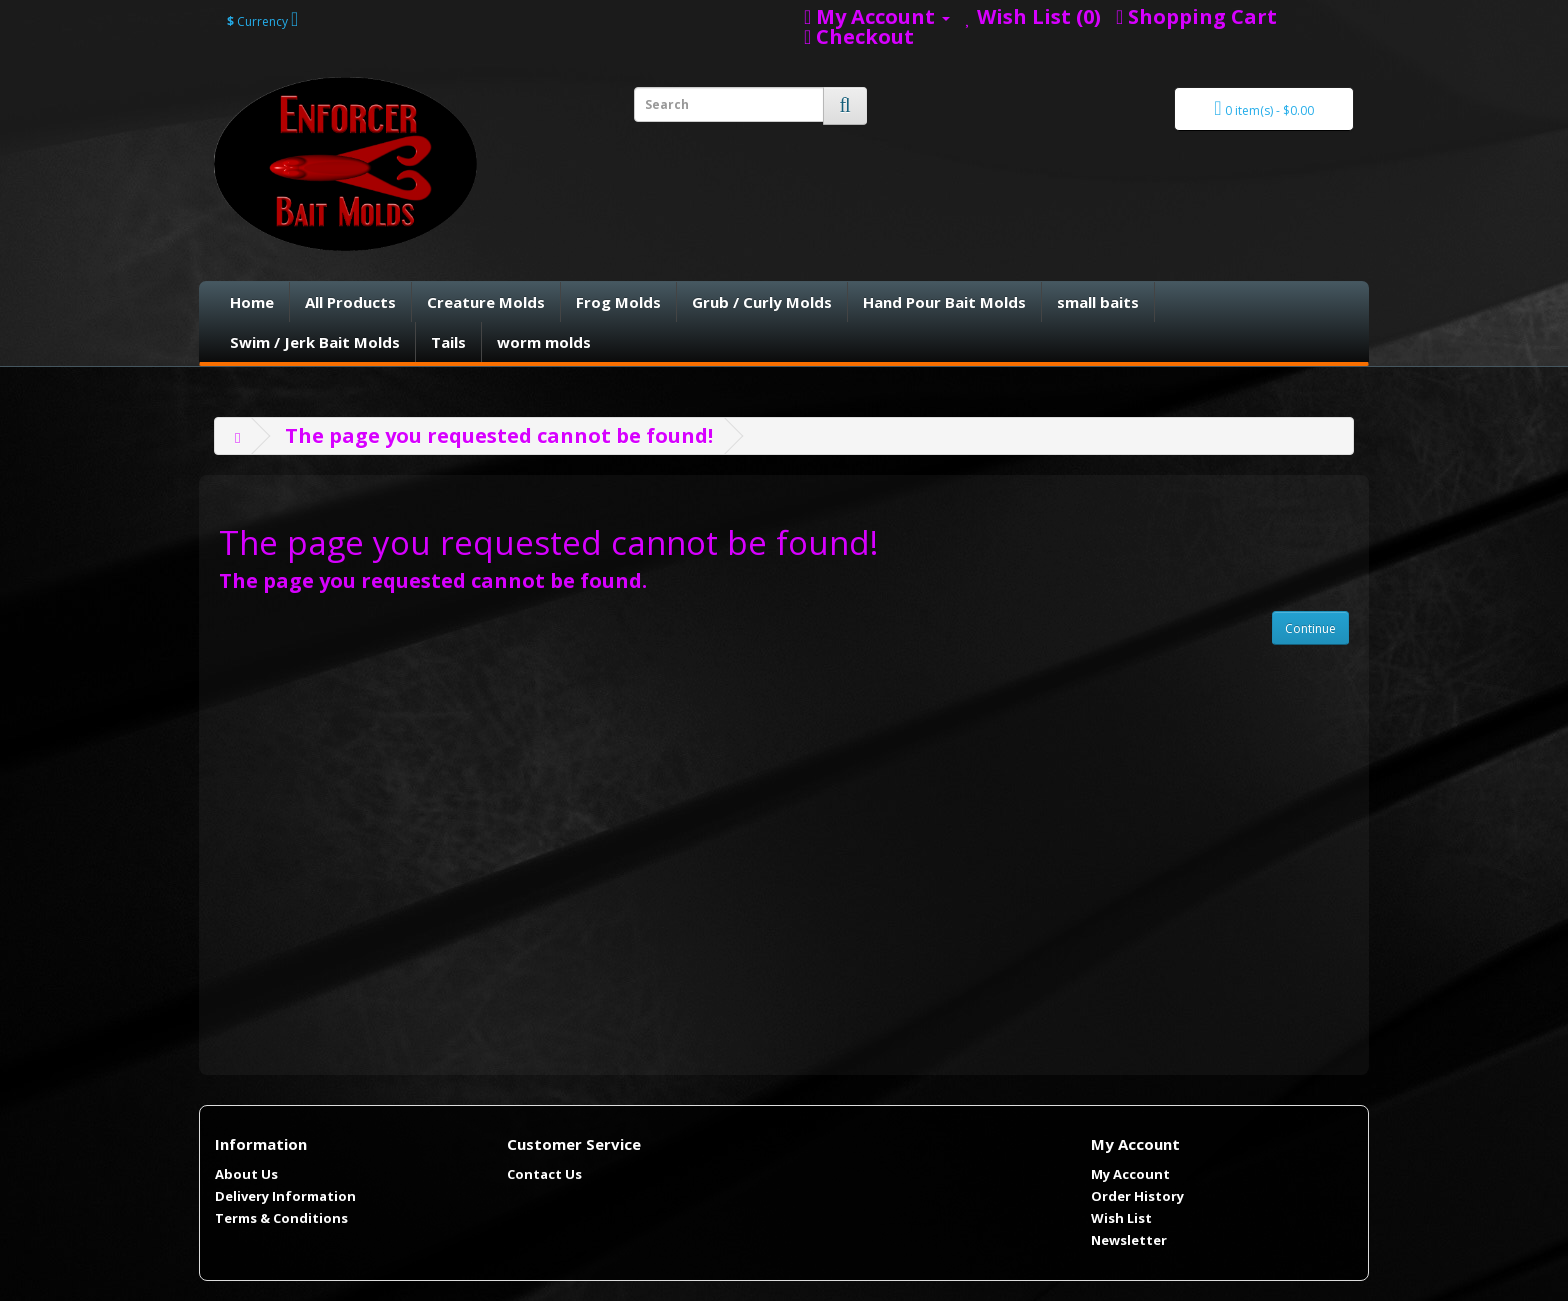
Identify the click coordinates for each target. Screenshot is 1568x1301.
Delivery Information (285, 1196)
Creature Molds (486, 302)
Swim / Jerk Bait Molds (315, 342)
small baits (1098, 302)
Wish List (1121, 1218)
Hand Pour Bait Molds (944, 302)
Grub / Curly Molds (762, 302)
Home (252, 302)
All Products (350, 302)
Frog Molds (618, 302)
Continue (1310, 628)
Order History (1137, 1196)
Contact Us (544, 1174)
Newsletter (1129, 1240)
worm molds (544, 342)
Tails (448, 342)
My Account (1130, 1174)
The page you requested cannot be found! (499, 435)
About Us (246, 1174)
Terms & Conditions (281, 1218)
